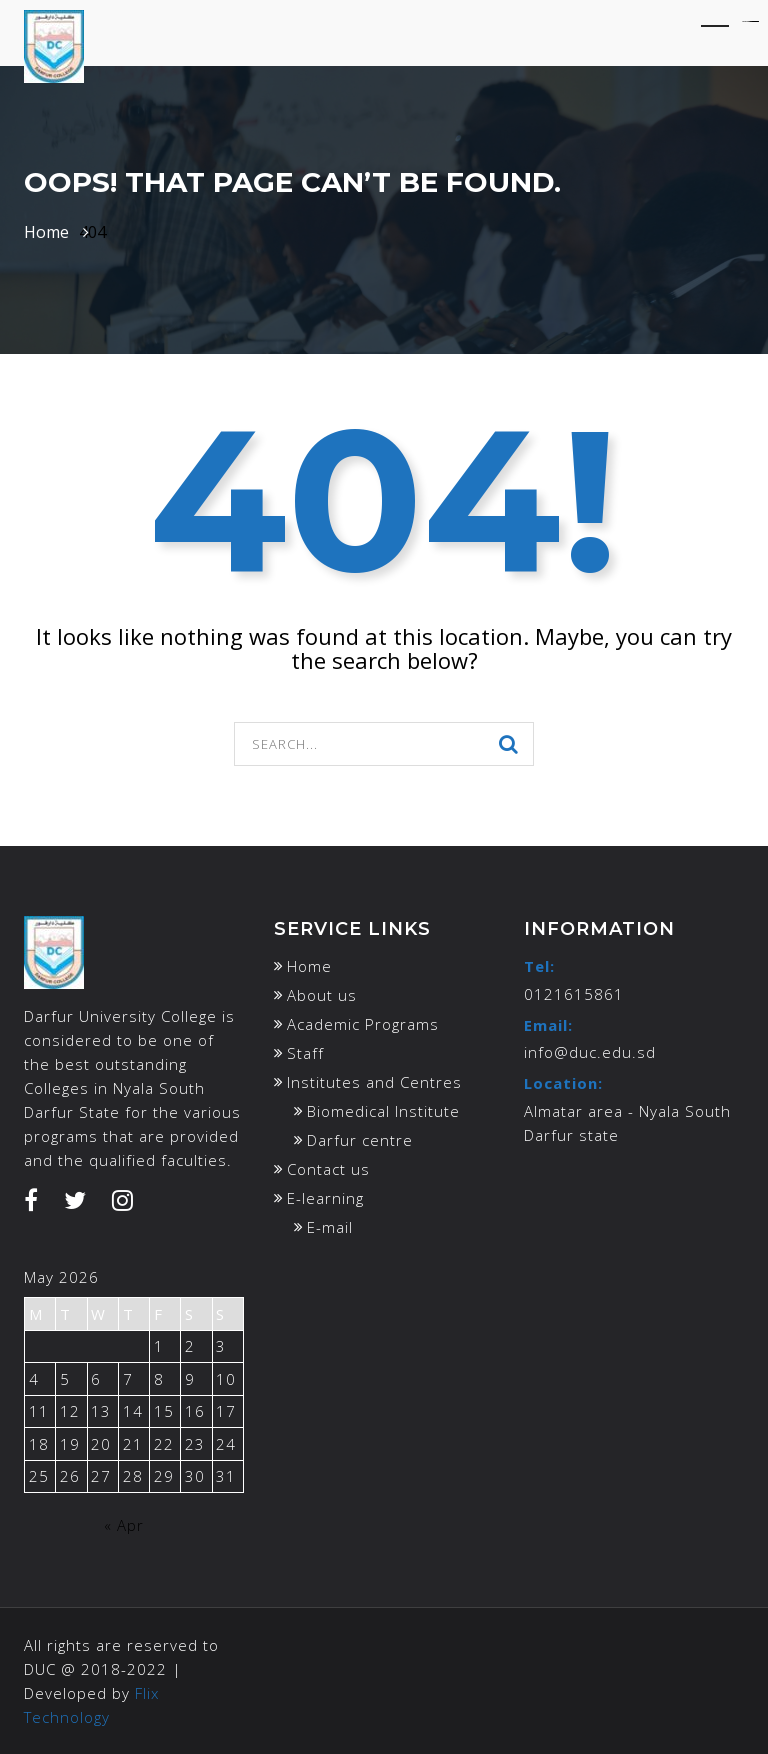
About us (322, 995)
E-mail (330, 1227)
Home (46, 232)
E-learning (325, 1198)
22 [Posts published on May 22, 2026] (164, 1444)
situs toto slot (755, 21)
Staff (305, 1053)
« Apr (124, 1525)
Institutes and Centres (374, 1082)
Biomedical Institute (383, 1111)
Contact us (328, 1169)
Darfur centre (360, 1140)
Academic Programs (363, 1024)
